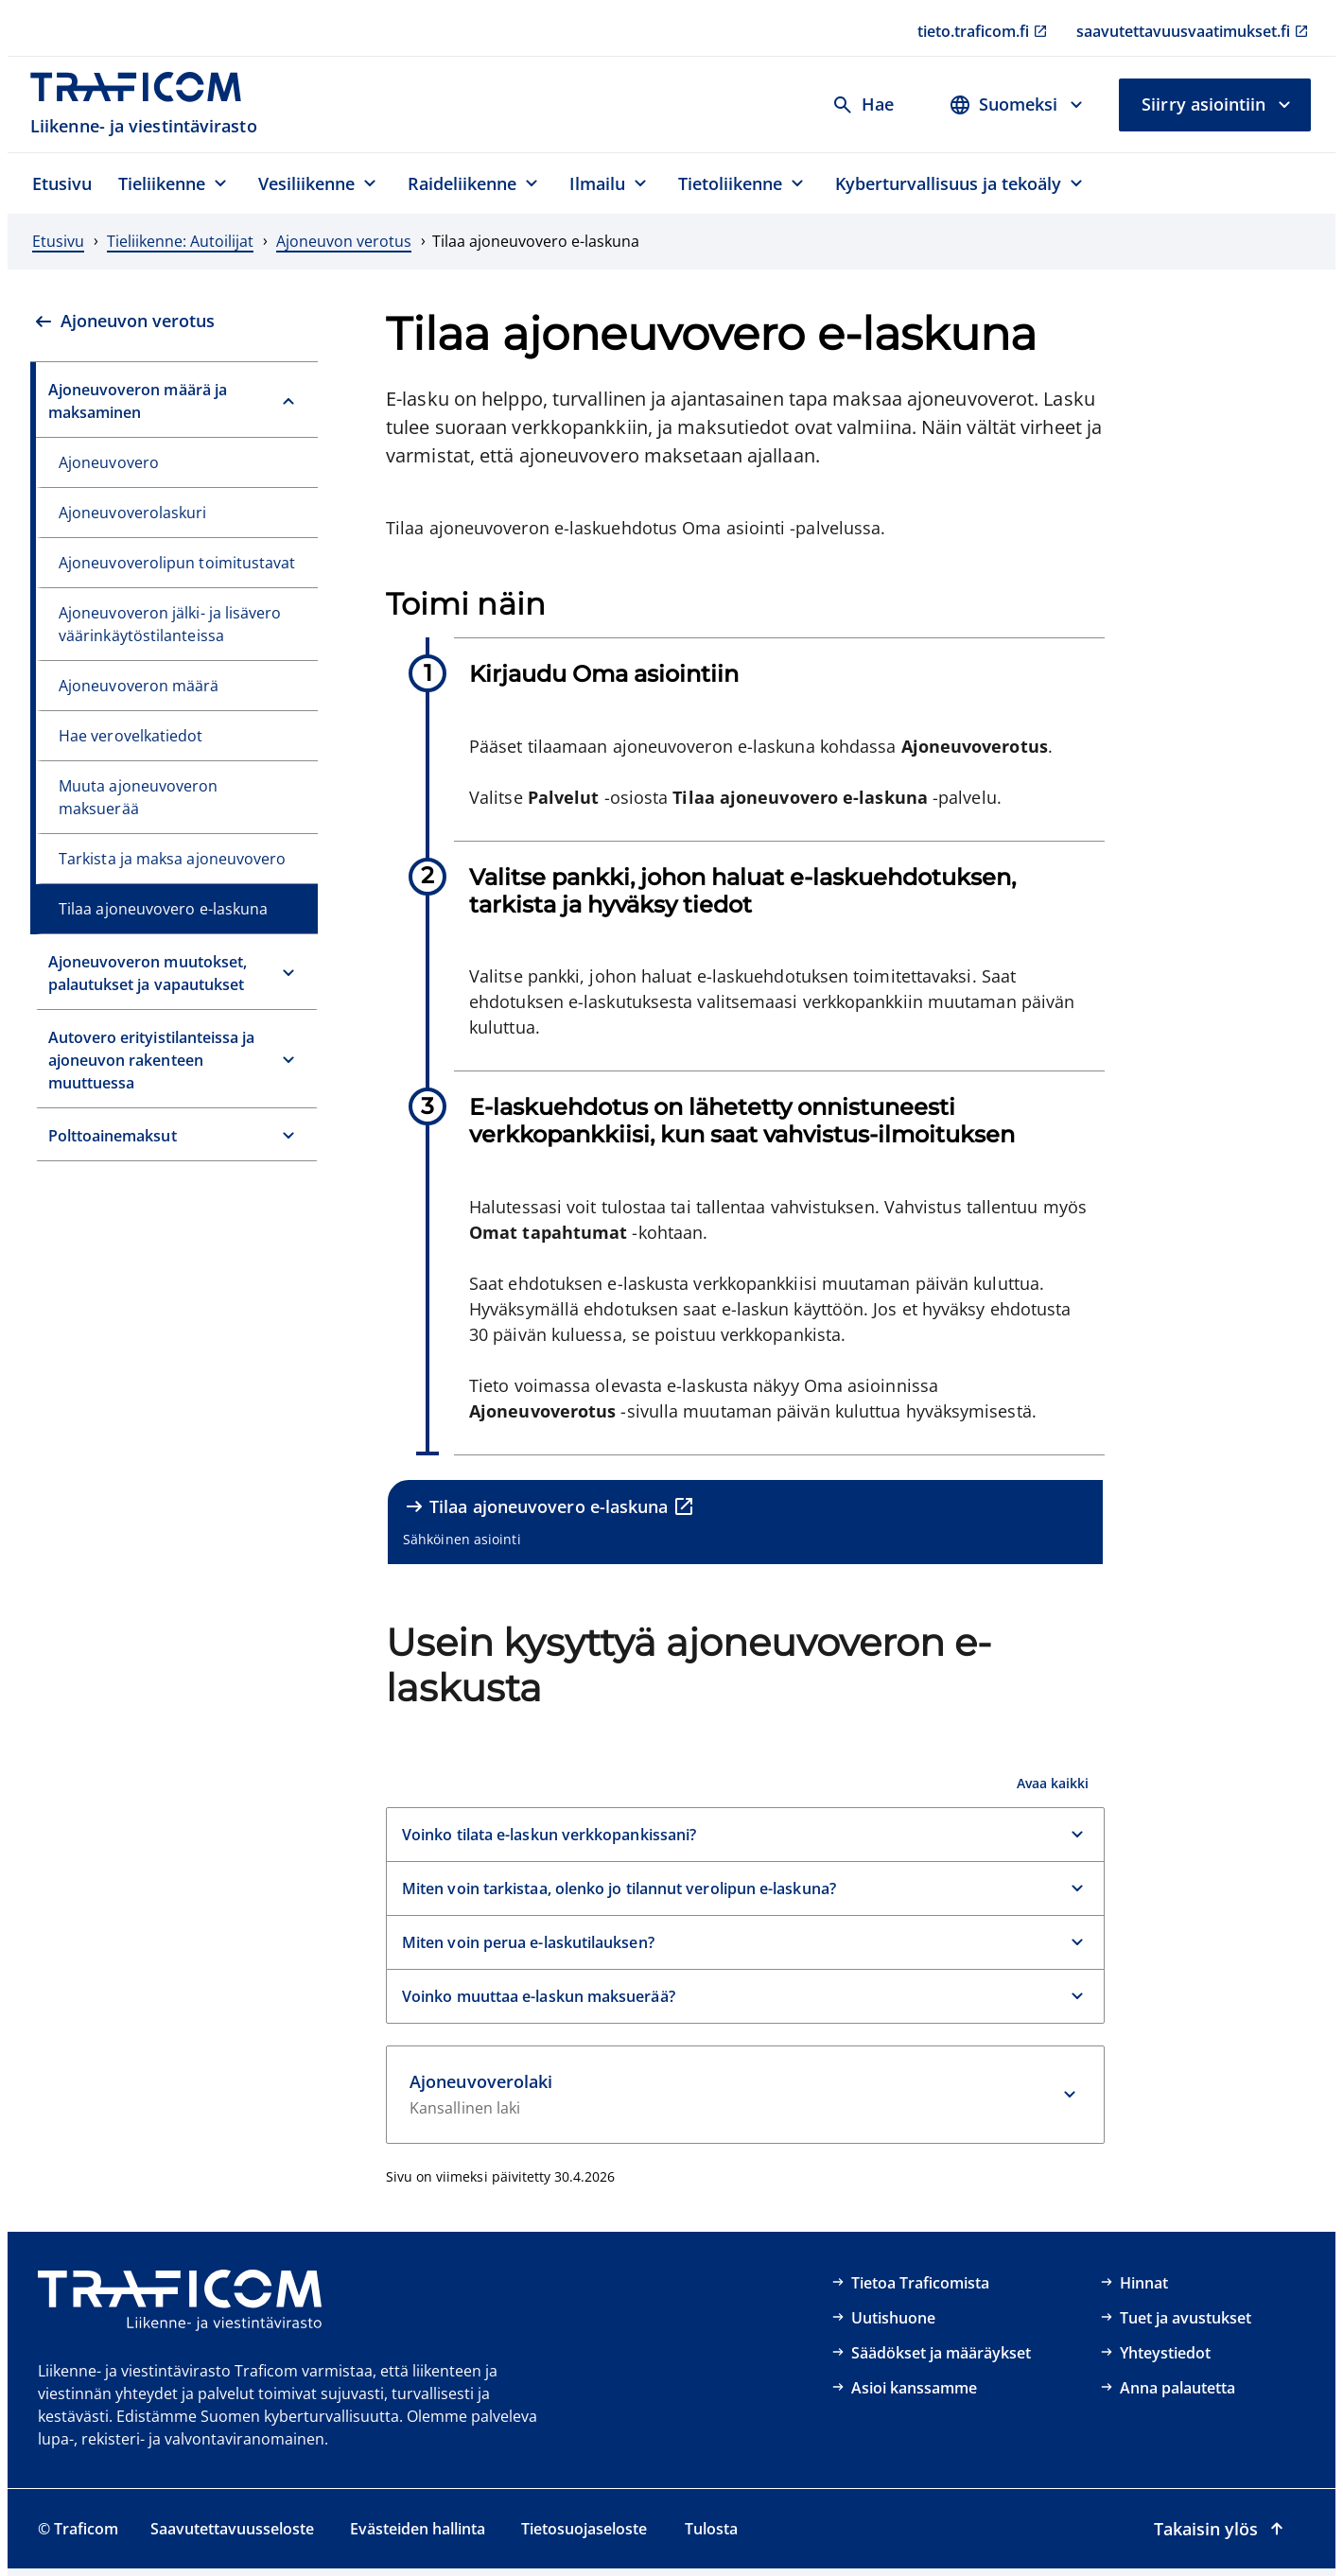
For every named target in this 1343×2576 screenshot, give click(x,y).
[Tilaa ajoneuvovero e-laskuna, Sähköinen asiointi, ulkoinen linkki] (745, 1522)
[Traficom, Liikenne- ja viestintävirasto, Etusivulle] (146, 104)
